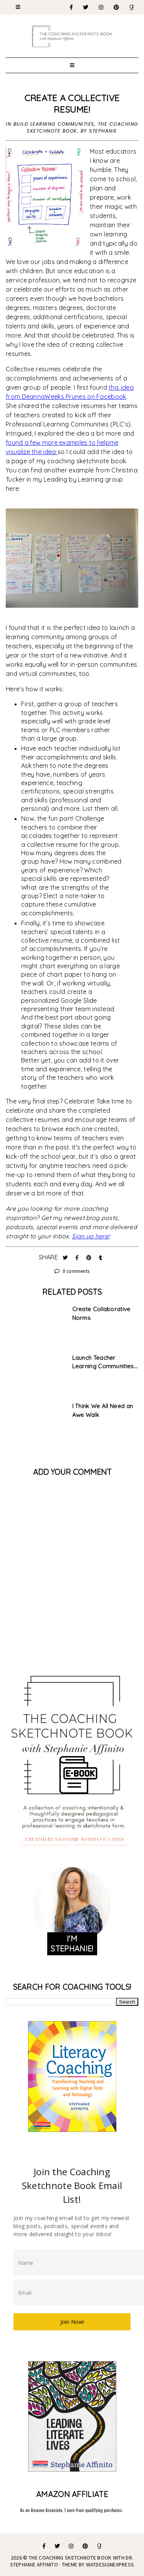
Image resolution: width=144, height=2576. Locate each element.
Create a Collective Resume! (72, 103)
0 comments (72, 1271)
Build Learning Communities (53, 124)
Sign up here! (90, 1236)
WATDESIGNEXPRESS (110, 2564)
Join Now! (72, 2321)
